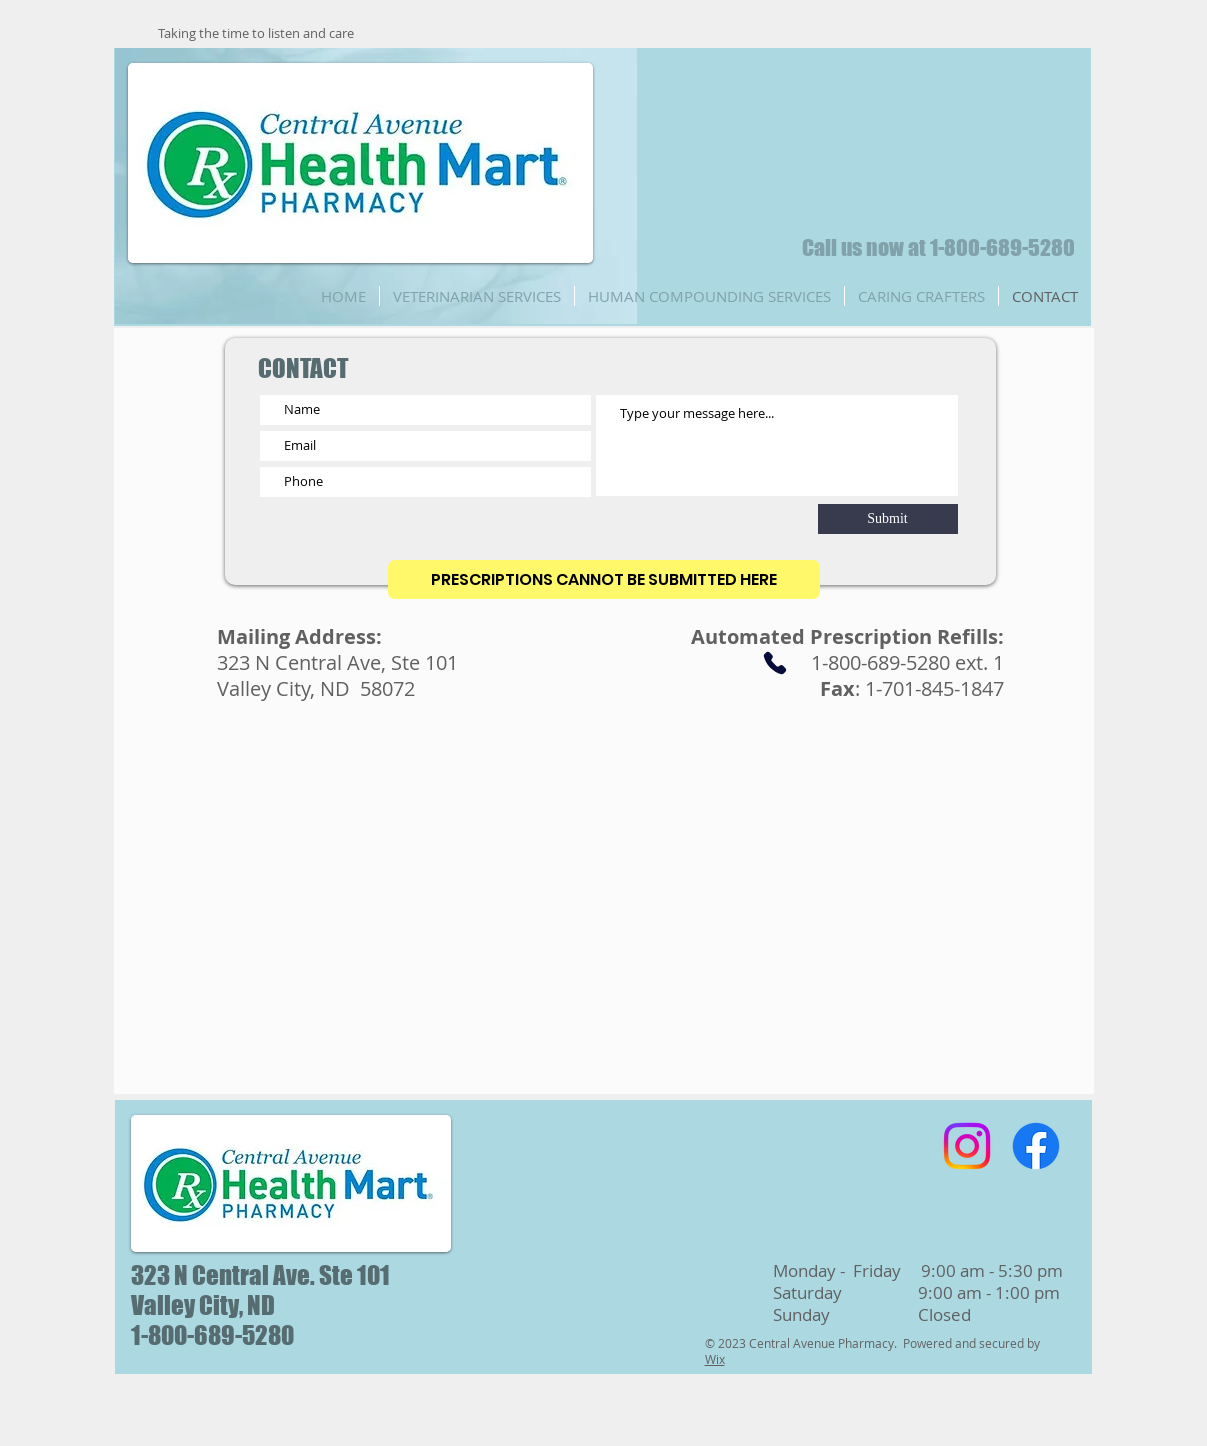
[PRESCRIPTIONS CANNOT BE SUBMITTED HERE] (604, 579)
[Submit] (888, 519)
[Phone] (775, 663)
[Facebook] (1036, 1146)
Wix (715, 1359)
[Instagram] (967, 1146)
